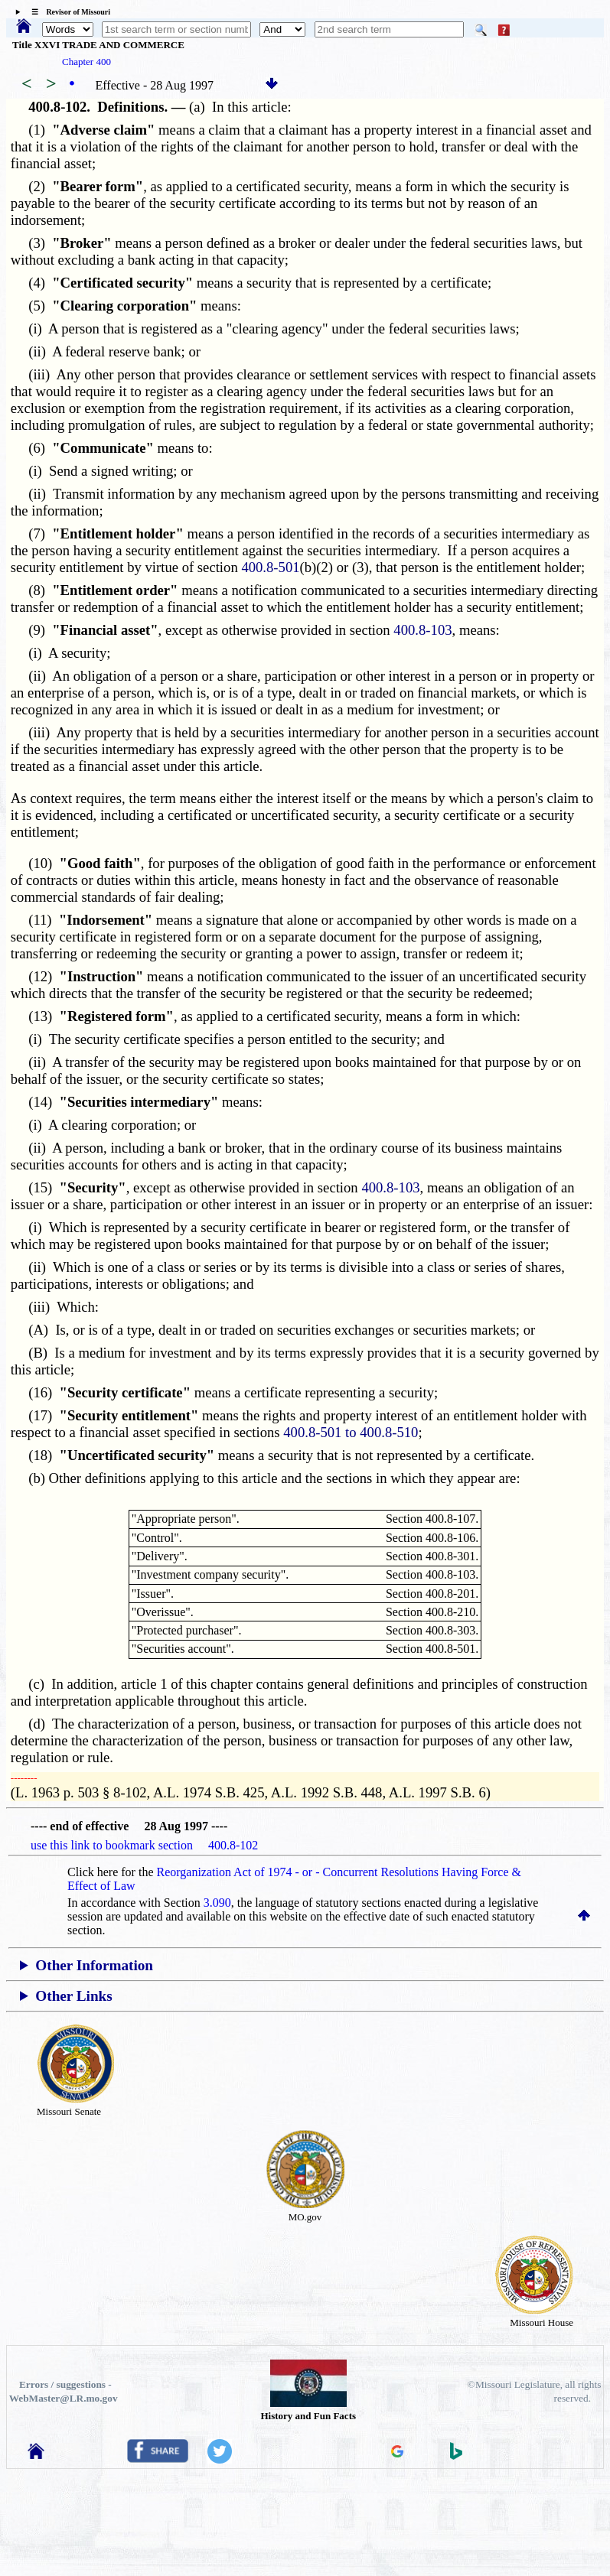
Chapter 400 (86, 61)
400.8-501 (270, 567)
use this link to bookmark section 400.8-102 (144, 1845)
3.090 (217, 1902)
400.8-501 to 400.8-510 (350, 1432)
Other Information (94, 1965)
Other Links (73, 1996)
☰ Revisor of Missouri (67, 12)
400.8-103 (422, 630)
